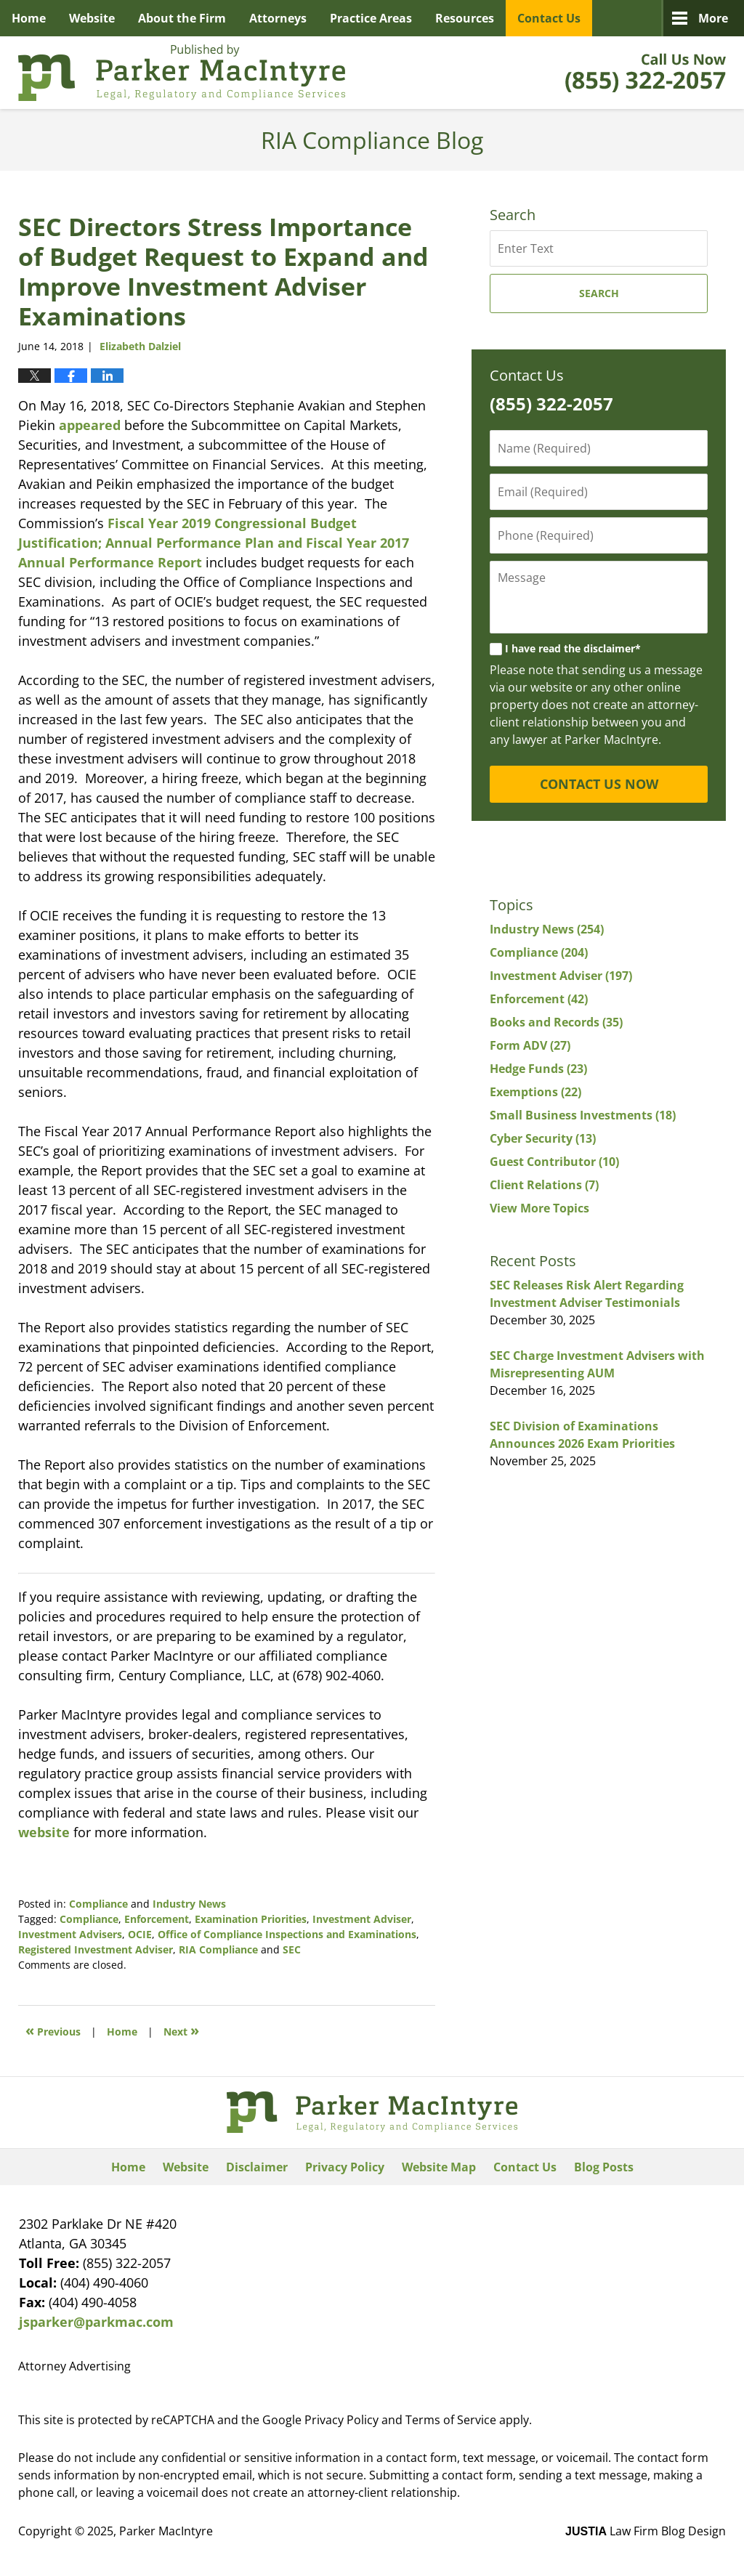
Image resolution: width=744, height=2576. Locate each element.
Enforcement (156, 1919)
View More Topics (539, 1208)
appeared (90, 425)
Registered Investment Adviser (95, 1949)
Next (181, 2030)
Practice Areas (371, 18)
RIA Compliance (218, 1949)
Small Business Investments (583, 1115)
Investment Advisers (70, 1934)
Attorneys (278, 18)
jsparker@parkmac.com (96, 2321)
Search (599, 293)
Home (29, 18)
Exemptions (535, 1092)
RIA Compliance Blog (181, 72)
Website (92, 18)
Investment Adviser (361, 1919)
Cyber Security (543, 1138)
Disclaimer (257, 2167)
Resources (464, 18)
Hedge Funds (538, 1069)
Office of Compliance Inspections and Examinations (287, 1934)
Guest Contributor (554, 1162)
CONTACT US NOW (599, 784)
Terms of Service (450, 2420)
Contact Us (549, 18)
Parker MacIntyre (166, 2531)
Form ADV (530, 1045)
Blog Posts (604, 2167)
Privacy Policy (344, 2167)
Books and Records (556, 1022)
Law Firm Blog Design (645, 2531)
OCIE (140, 1934)
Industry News (189, 1904)
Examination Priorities (251, 1919)
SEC (292, 1949)
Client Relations (544, 1185)
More (713, 18)
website (44, 1832)
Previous (53, 2030)
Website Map (439, 2167)
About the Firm (182, 18)
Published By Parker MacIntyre (645, 72)
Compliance (98, 1904)
